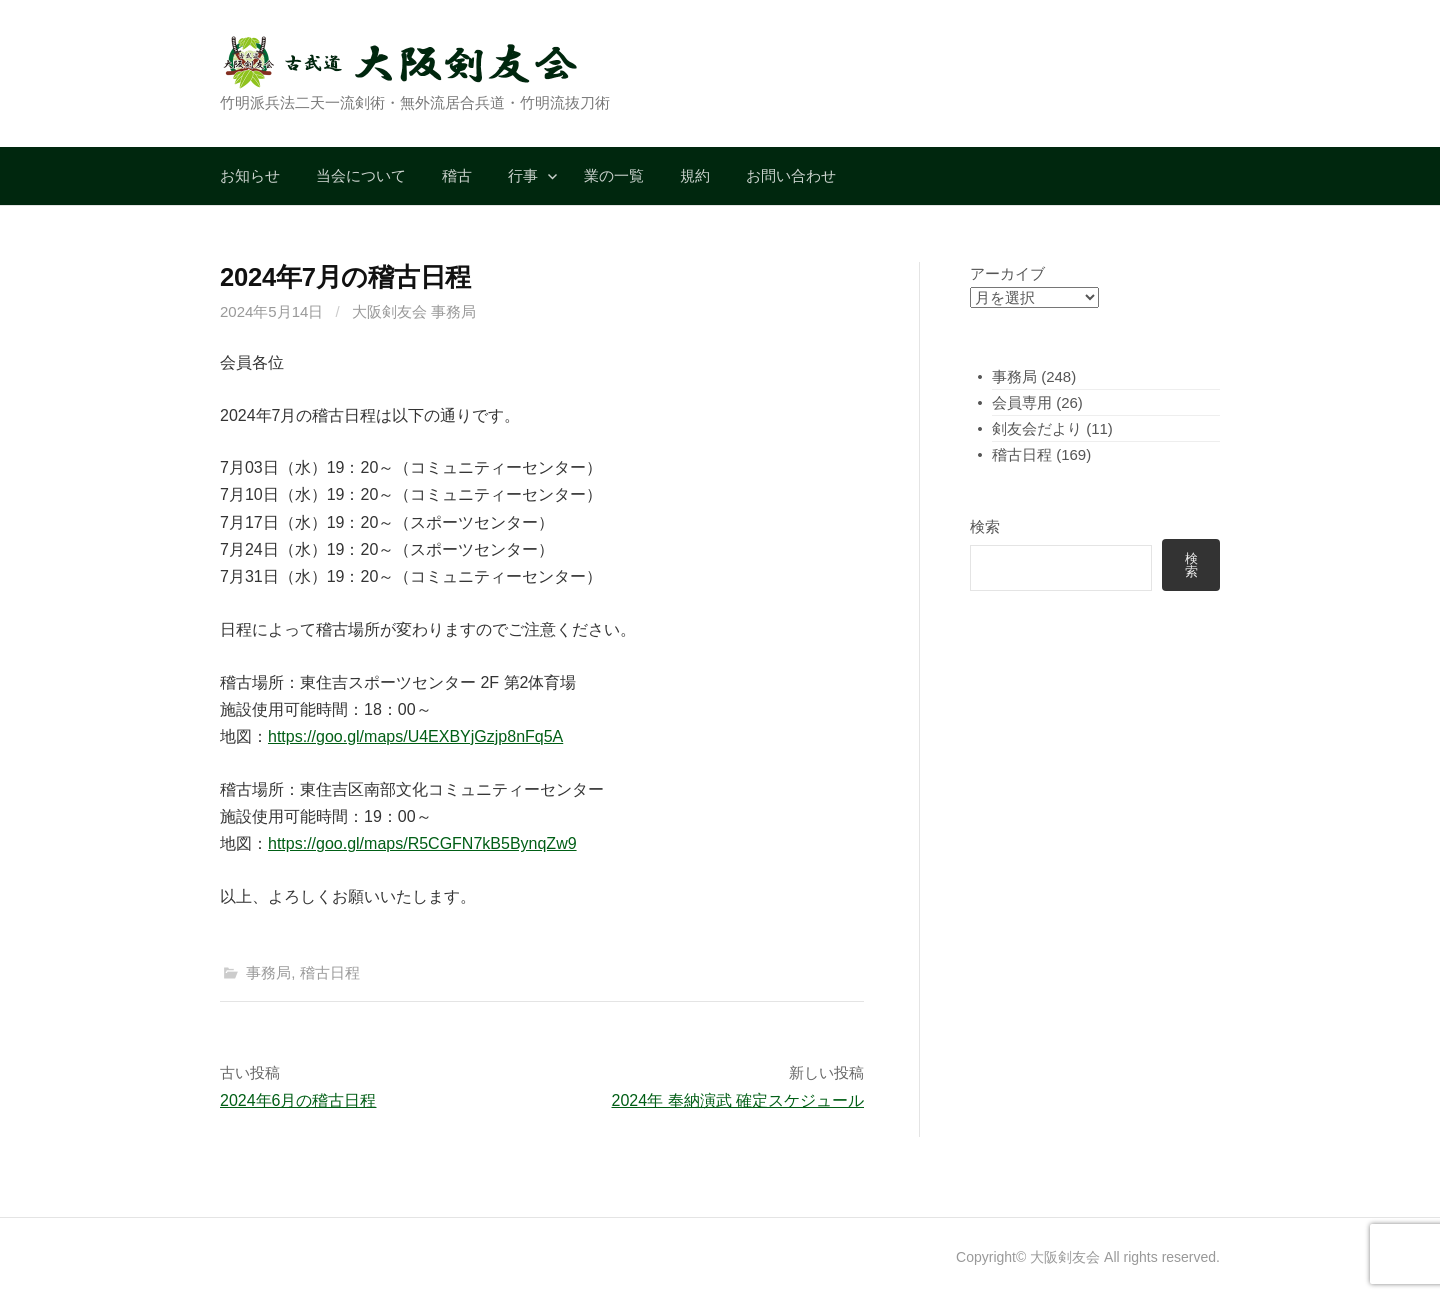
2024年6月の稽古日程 (298, 1100)
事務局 (268, 972)
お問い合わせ (791, 175)
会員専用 (1022, 402)
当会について (361, 175)
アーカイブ (1007, 273)
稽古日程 (330, 972)
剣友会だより (1037, 428)
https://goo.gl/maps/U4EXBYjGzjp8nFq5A (415, 736)
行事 (523, 175)
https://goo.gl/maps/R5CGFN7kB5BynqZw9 (422, 843)
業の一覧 (614, 175)
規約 (695, 175)
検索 (985, 526)
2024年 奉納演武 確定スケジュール (738, 1100)
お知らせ (250, 175)
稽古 (457, 175)
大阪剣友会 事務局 (414, 311)
